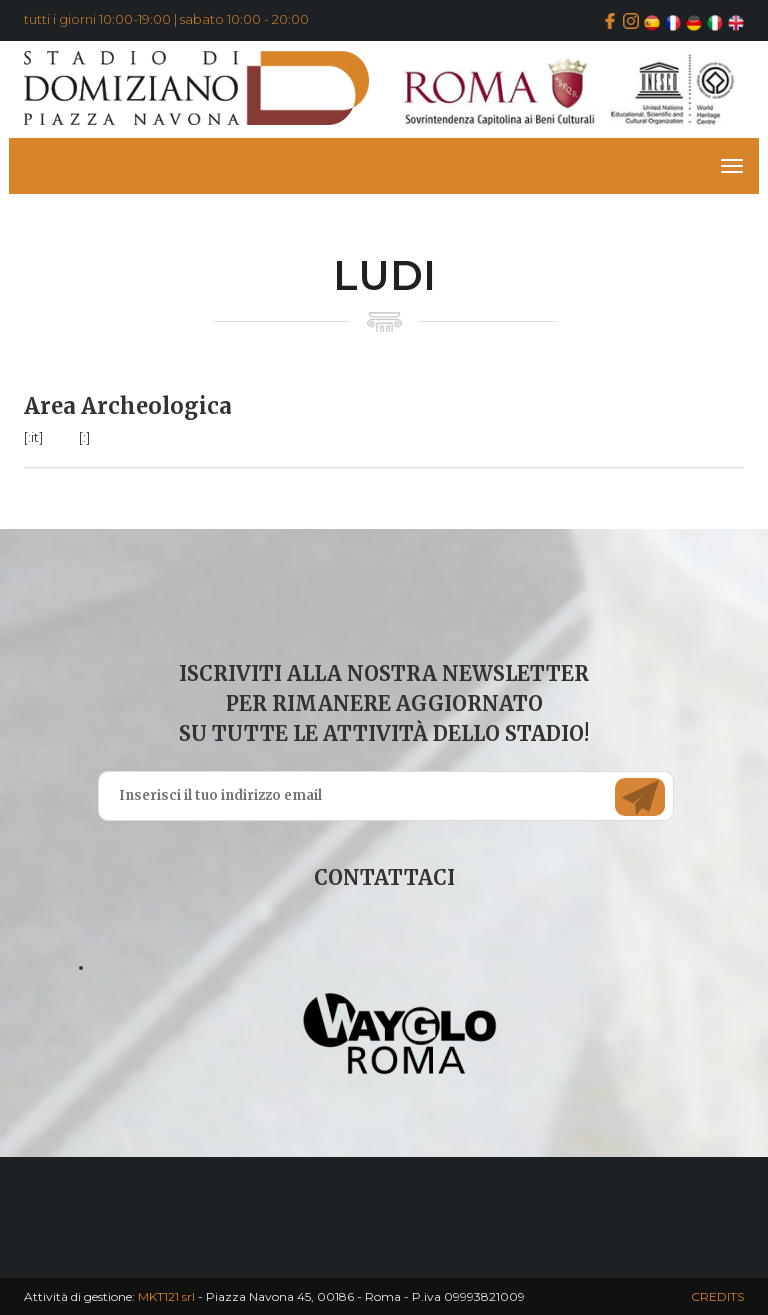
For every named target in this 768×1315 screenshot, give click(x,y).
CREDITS (717, 1296)
